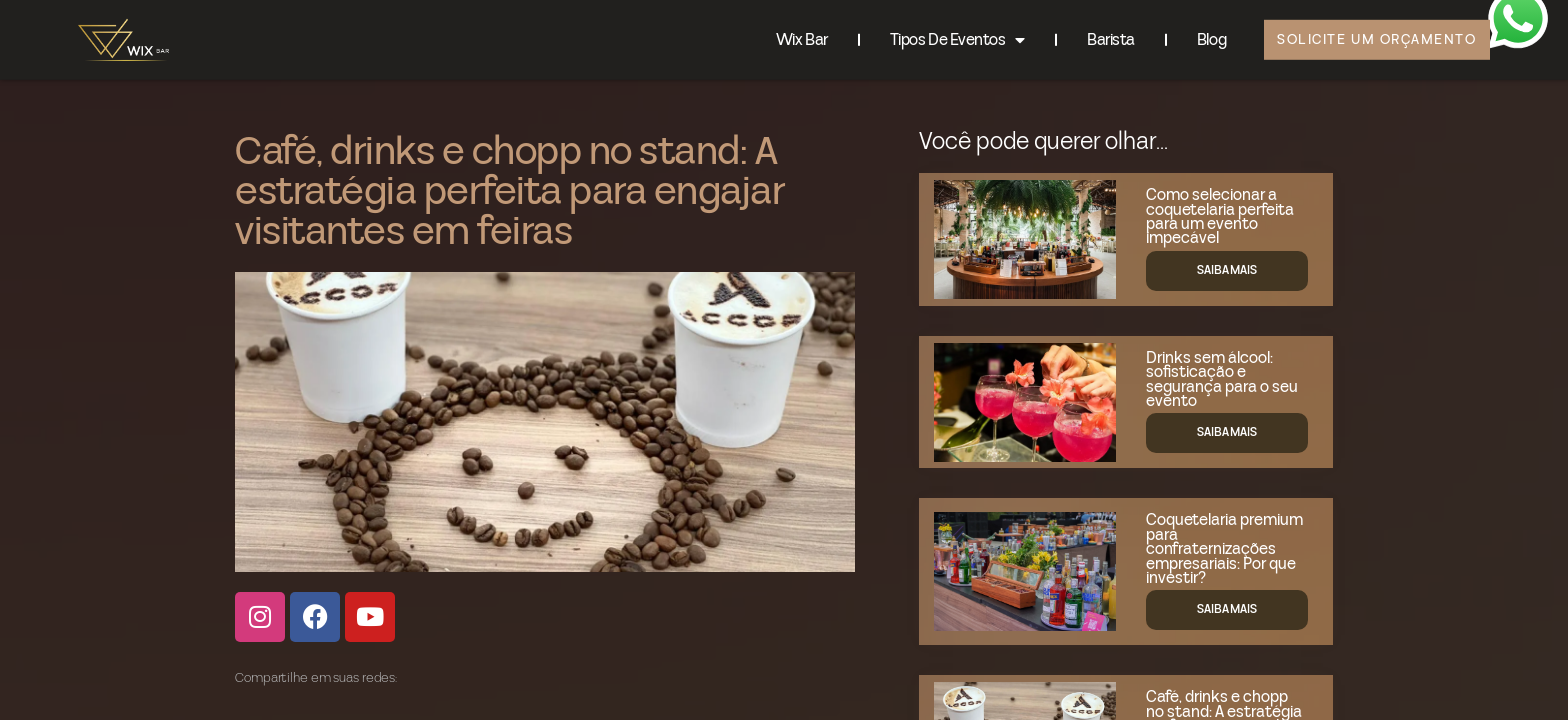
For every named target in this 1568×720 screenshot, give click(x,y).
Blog (1195, 35)
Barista (1095, 35)
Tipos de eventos (941, 35)
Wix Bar (786, 35)
